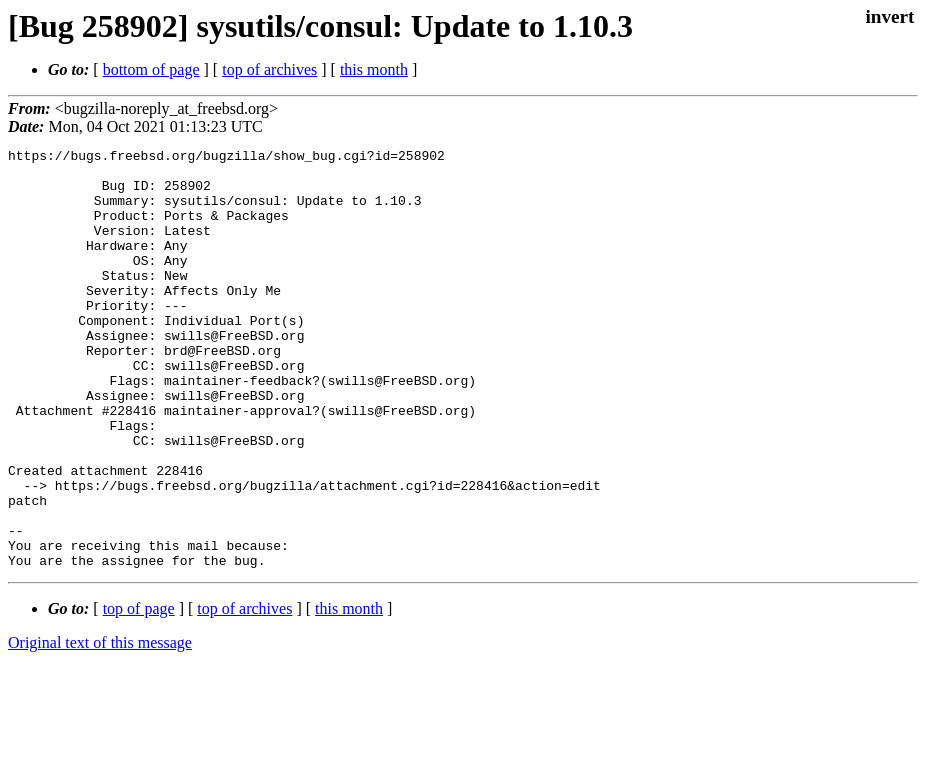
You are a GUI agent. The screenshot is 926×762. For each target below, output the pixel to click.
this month (374, 69)
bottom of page (151, 69)
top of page (139, 692)
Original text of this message (100, 726)
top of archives (269, 69)
